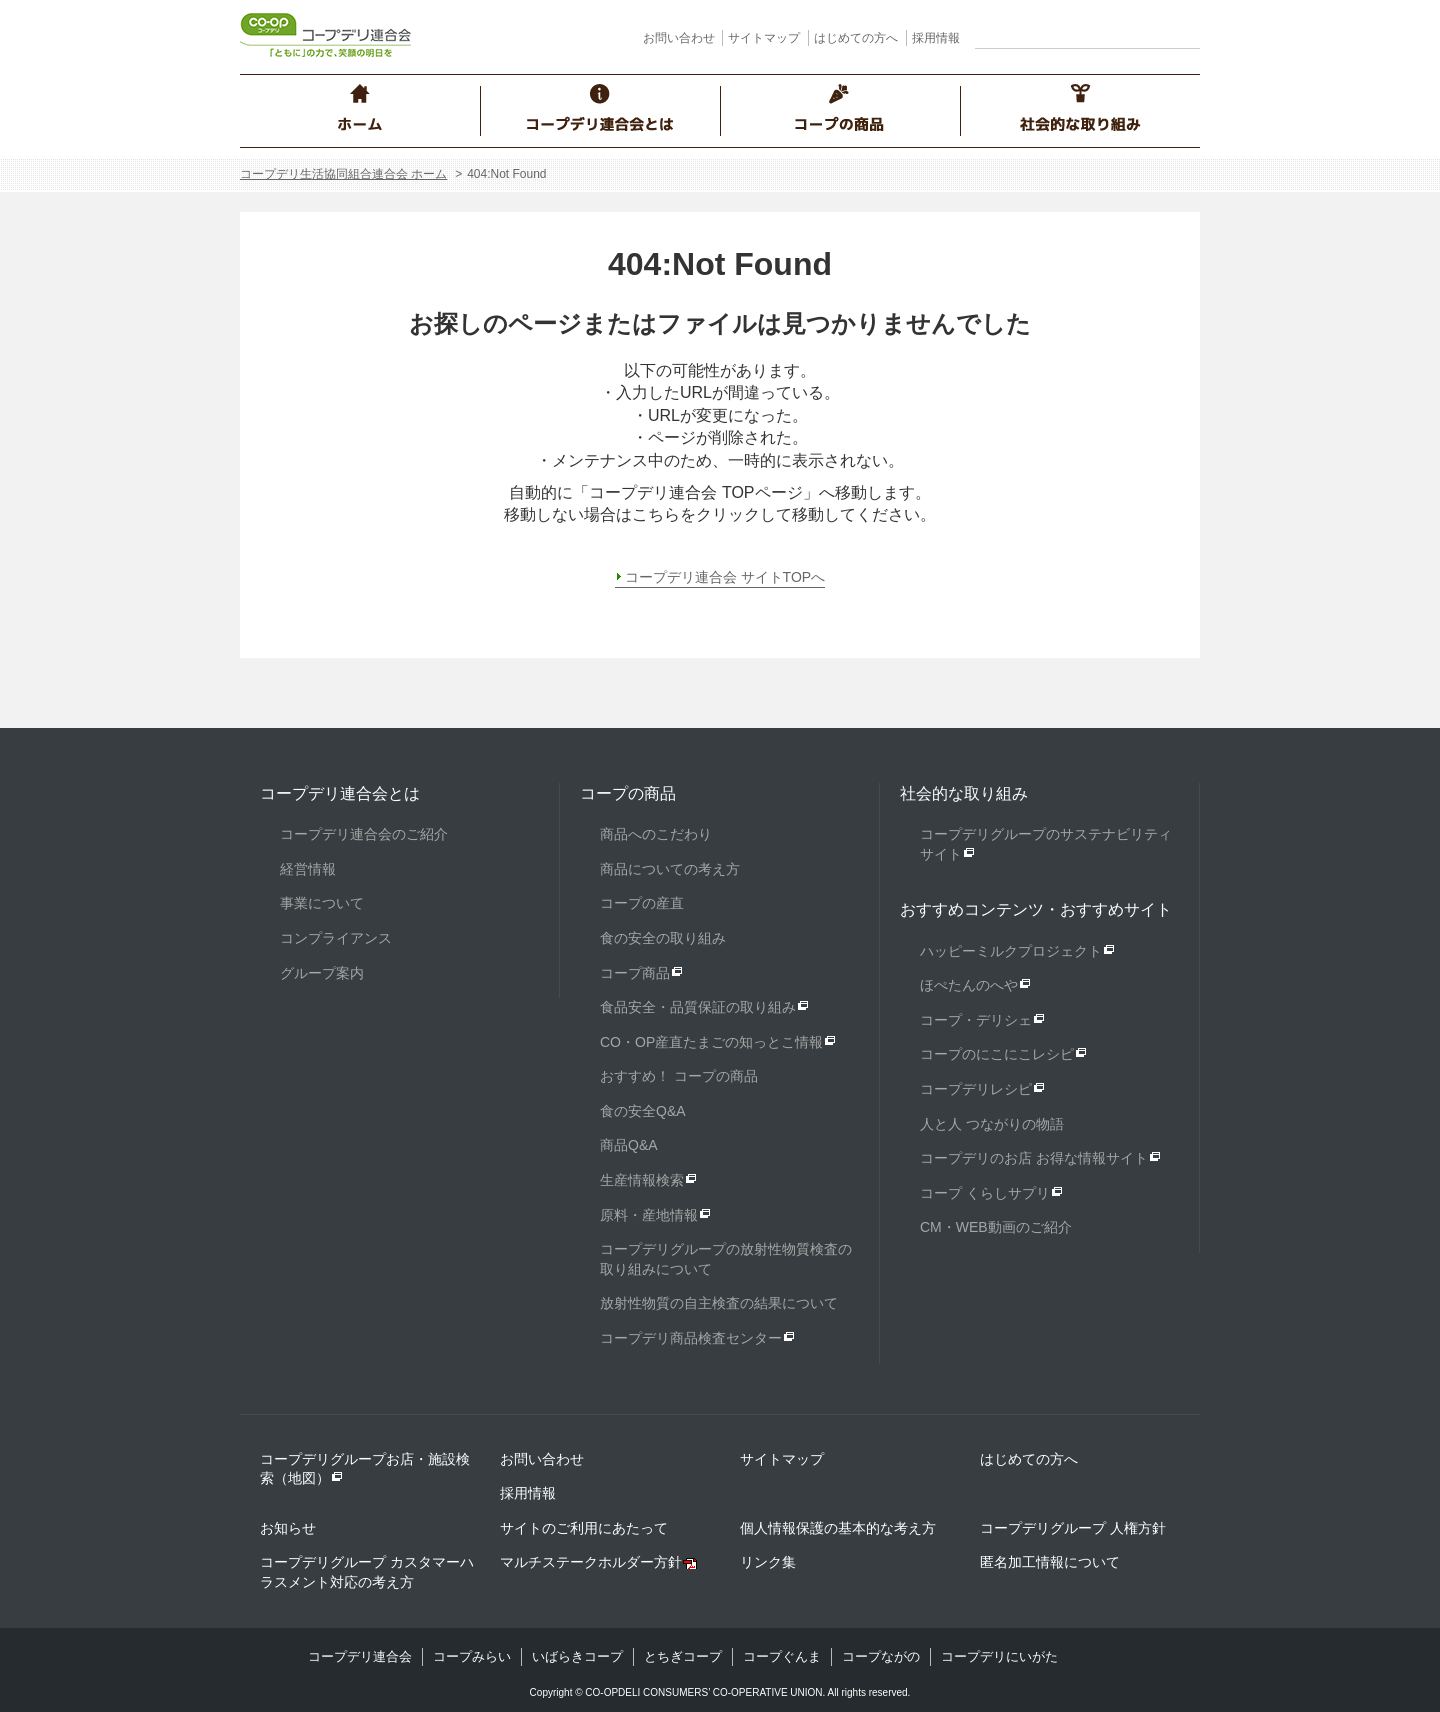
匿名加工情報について (1050, 1562)
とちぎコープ (683, 1656)
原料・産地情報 (649, 1215)
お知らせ (288, 1528)
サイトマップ (764, 38)
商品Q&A (629, 1145)
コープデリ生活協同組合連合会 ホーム (343, 174)
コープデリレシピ (976, 1089)
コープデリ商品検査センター (691, 1338)
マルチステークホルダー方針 (591, 1562)
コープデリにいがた (999, 1656)
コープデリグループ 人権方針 (1073, 1528)
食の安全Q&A (643, 1111)
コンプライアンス (336, 938)
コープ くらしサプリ (985, 1193)
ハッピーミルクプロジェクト (1011, 951)
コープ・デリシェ (976, 1020)
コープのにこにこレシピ (997, 1054)
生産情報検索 (642, 1180)
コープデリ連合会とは (340, 793)
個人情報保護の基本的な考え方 (838, 1528)
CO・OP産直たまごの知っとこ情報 (711, 1042)
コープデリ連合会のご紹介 (364, 834)
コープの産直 (642, 903)
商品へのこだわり (656, 834)
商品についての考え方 (670, 869)
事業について (322, 903)
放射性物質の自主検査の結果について (719, 1303)
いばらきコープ (577, 1656)
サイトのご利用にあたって (584, 1528)
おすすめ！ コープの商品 (679, 1076)
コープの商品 (628, 793)
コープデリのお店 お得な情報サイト (1034, 1158)
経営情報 (308, 869)
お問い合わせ (679, 38)
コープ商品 (635, 973)
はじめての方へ (856, 38)
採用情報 (936, 38)
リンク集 (768, 1562)
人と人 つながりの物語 (992, 1124)
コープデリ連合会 (360, 1656)
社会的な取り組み (964, 793)
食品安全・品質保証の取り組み (698, 1007)
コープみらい (472, 1656)
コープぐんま (782, 1656)
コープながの (881, 1656)
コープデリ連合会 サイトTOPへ (725, 577)
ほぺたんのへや (969, 985)
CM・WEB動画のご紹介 (996, 1227)
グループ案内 (322, 973)
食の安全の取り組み (663, 938)
